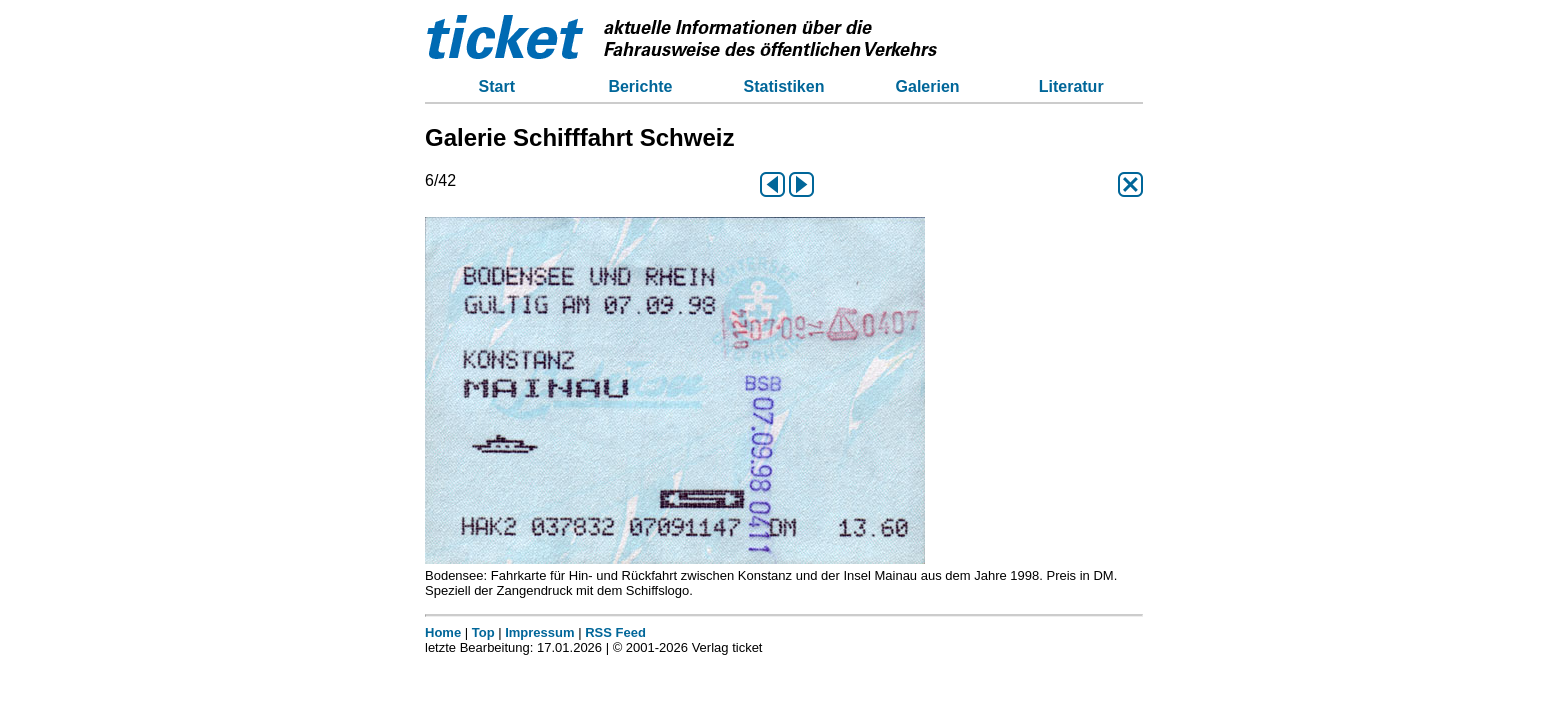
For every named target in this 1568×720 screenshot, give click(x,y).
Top (483, 632)
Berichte (640, 86)
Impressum (539, 632)
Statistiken (784, 86)
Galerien (928, 86)
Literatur (1071, 86)
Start (497, 86)
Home (443, 632)
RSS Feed (615, 632)
